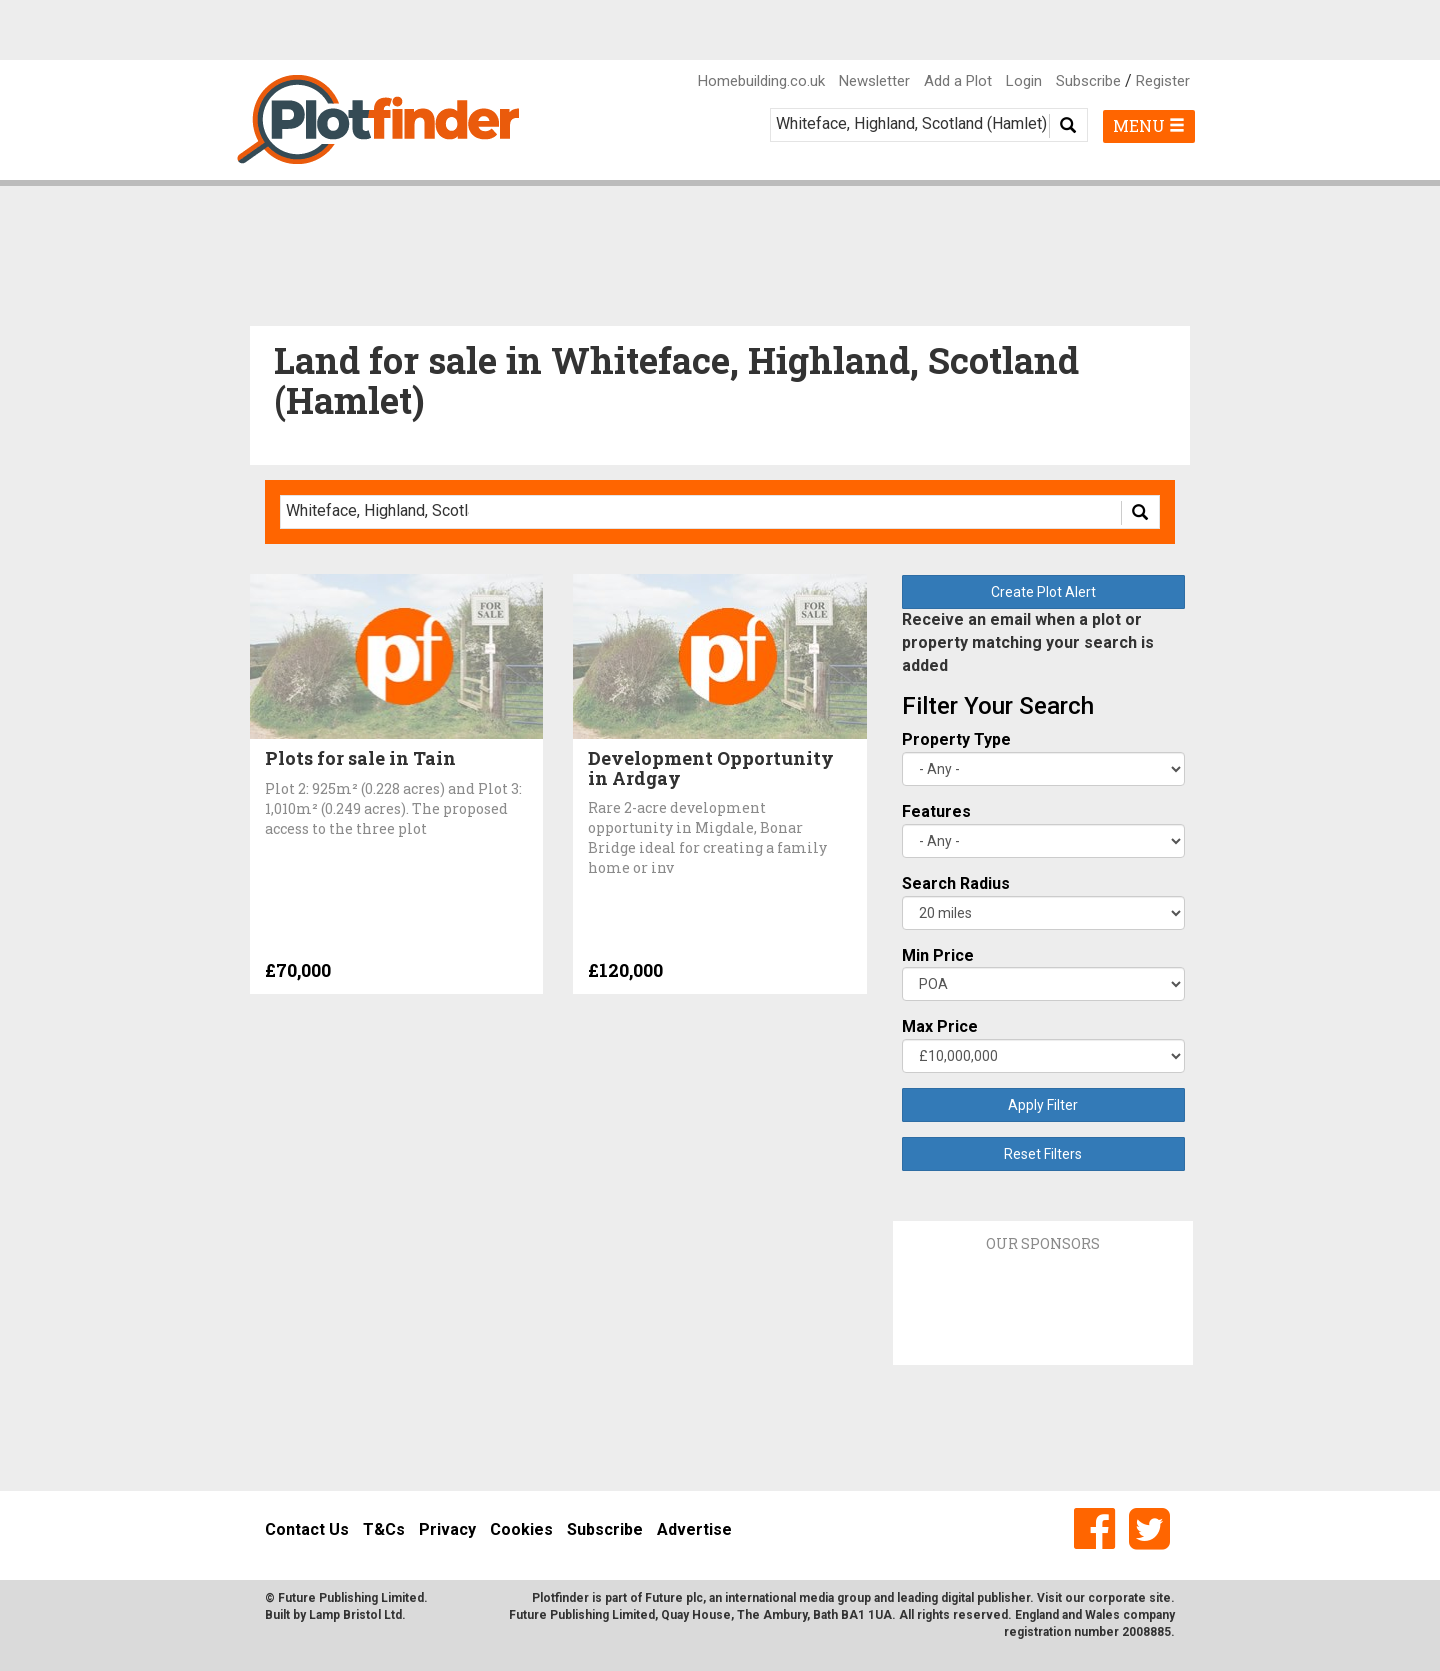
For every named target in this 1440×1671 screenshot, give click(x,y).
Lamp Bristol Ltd (355, 1615)
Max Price (940, 1026)
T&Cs (384, 1529)
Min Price (938, 955)
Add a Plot (958, 81)
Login (1024, 81)
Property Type (956, 739)
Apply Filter (1043, 1105)
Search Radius (956, 883)
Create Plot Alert (1043, 592)
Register (1163, 81)
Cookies (521, 1529)
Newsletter (874, 81)
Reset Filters (1043, 1154)
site (1160, 1598)
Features (936, 811)
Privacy (447, 1529)
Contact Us (307, 1529)
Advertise (694, 1529)
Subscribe (1088, 81)
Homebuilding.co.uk (761, 81)
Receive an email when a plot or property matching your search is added (1028, 642)
